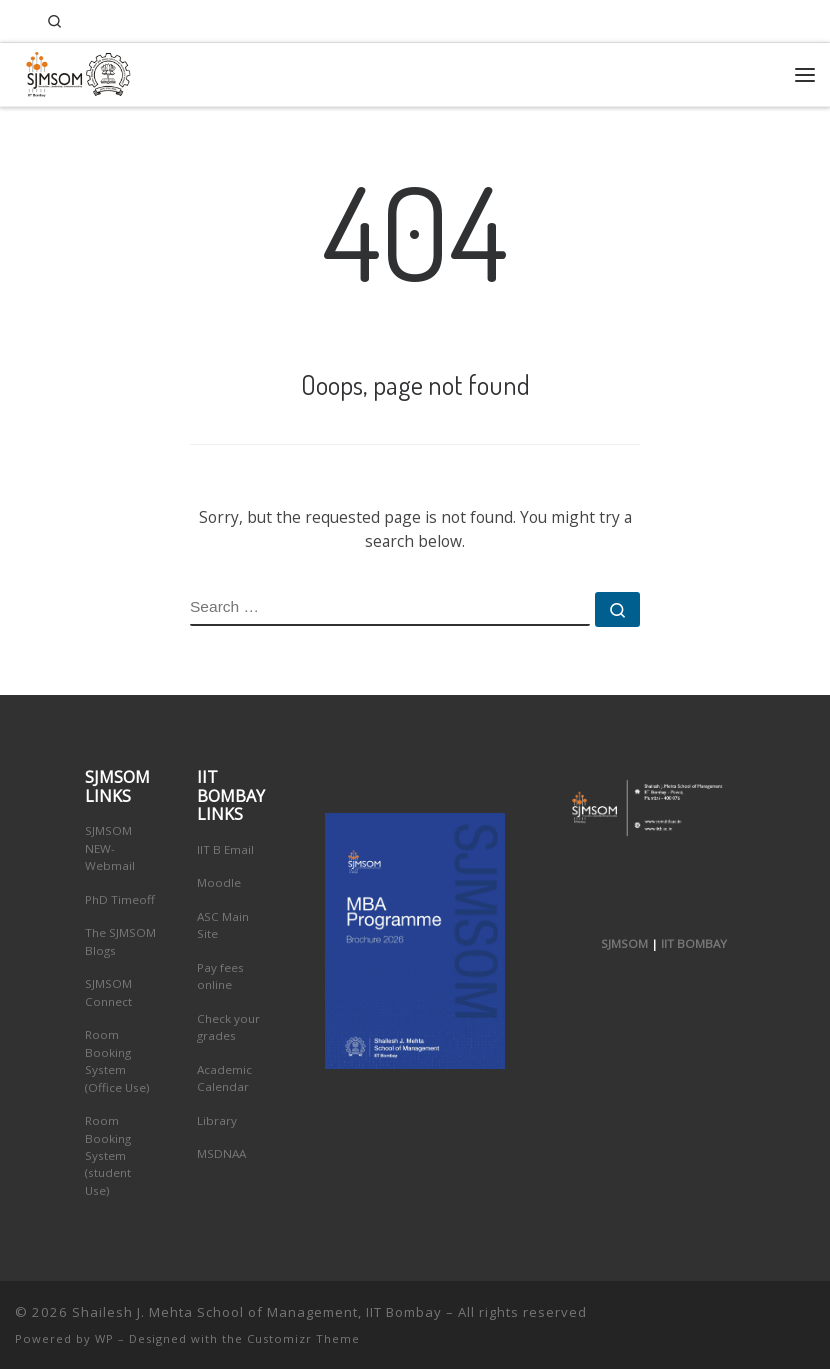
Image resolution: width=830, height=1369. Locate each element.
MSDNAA (221, 1153)
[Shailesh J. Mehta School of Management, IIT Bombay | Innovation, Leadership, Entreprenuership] (73, 71)
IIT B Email (225, 849)
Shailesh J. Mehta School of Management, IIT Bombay (257, 1312)
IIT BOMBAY (694, 943)
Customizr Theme (303, 1338)
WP (104, 1338)
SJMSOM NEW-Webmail (110, 848)
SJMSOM (624, 943)
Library (217, 1120)
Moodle (219, 882)
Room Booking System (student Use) (108, 1155)
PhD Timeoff (120, 899)
